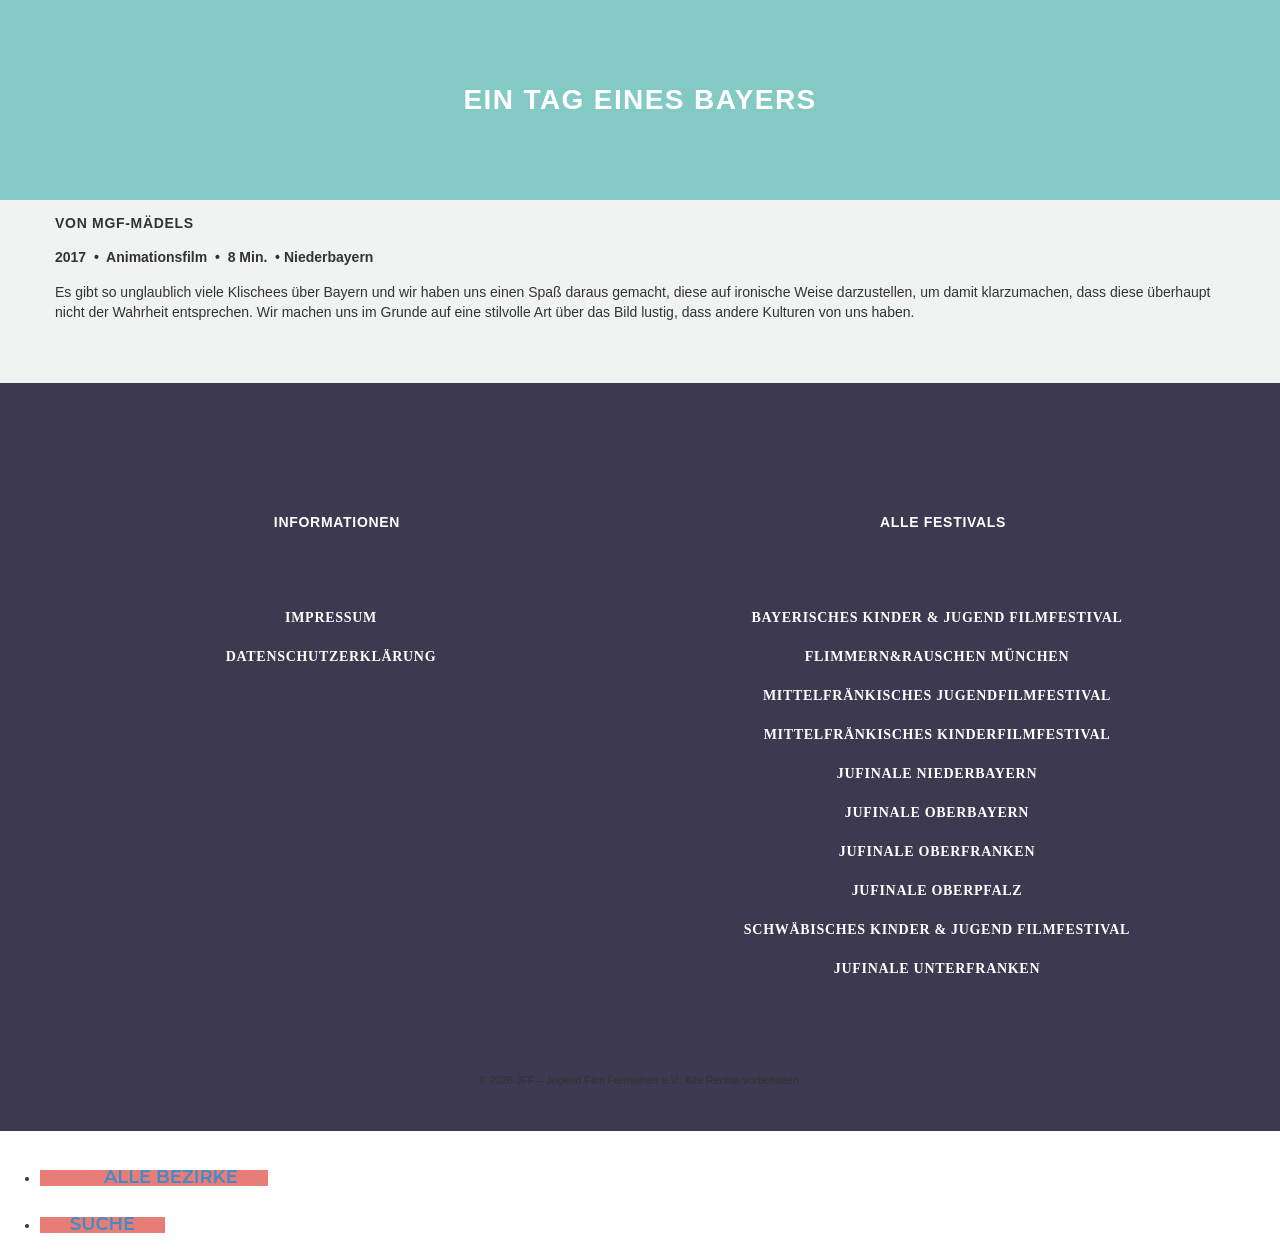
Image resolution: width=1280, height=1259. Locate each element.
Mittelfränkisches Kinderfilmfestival (937, 734)
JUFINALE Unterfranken (937, 968)
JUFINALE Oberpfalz (937, 890)
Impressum (331, 617)
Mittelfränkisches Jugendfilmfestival (937, 695)
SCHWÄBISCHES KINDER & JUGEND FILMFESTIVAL (937, 929)
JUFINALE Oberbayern (937, 812)
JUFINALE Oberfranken (937, 851)
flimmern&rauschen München (937, 656)
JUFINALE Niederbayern (937, 773)
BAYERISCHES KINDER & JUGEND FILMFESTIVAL (936, 617)
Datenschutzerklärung (331, 656)
